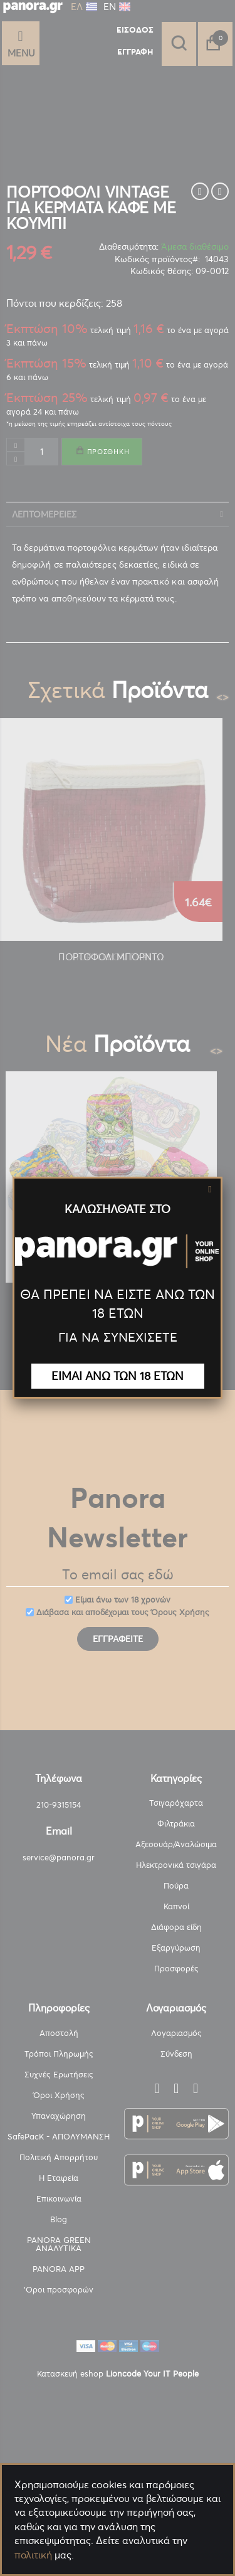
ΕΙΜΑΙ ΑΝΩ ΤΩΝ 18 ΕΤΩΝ (117, 1376)
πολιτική (33, 2554)
